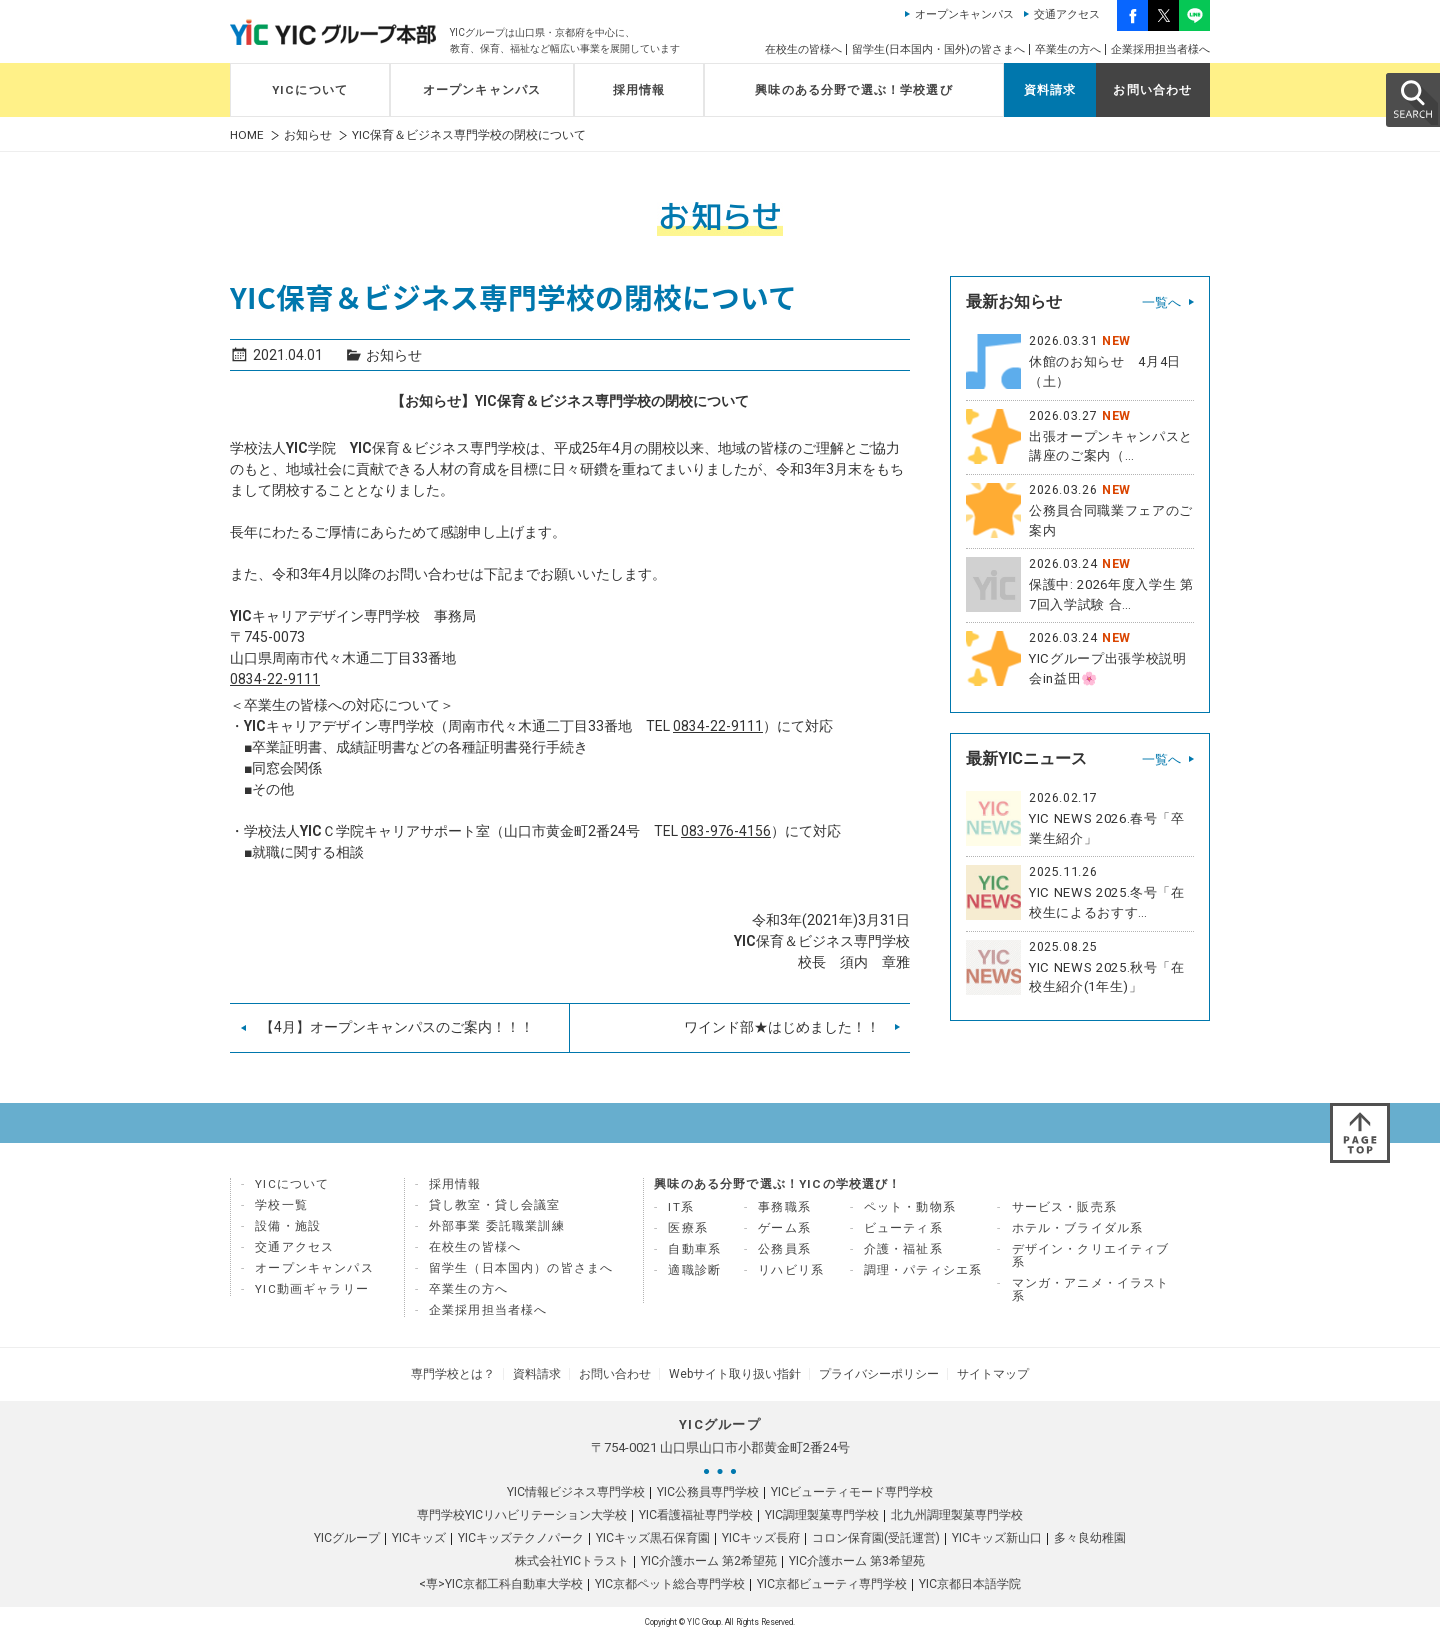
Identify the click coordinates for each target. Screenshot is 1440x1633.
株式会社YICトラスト (572, 1557)
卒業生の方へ (1068, 49)
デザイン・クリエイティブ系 (1091, 1255)
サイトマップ (978, 1372)
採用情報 (639, 90)
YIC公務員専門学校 (708, 1488)
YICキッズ (419, 1534)
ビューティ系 (903, 1228)
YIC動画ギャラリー (312, 1289)
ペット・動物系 (910, 1207)
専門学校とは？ (468, 1372)
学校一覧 (281, 1205)
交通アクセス (1067, 14)
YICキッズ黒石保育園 (653, 1534)
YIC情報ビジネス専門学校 (576, 1488)
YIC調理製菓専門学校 (822, 1511)
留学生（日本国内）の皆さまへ (521, 1268)
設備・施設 (288, 1226)
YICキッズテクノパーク (521, 1534)
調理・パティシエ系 (923, 1270)
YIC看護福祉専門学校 (696, 1511)
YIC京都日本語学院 (970, 1580)
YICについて (310, 90)
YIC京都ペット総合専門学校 (670, 1580)
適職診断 (694, 1270)
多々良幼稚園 (1090, 1534)
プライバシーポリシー (870, 1372)
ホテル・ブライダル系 (1078, 1228)
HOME (247, 135)
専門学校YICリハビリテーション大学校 (522, 1511)
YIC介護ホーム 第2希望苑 (709, 1557)
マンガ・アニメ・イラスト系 (1091, 1289)
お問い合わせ (1152, 90)
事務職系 (784, 1207)
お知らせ (308, 135)
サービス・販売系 (1064, 1207)
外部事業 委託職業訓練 (497, 1226)
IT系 (681, 1207)
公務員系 (784, 1249)
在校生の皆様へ (803, 49)
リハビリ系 (791, 1270)
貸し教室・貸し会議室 (495, 1205)
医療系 (688, 1228)
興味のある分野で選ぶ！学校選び (854, 90)
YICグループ (347, 1534)
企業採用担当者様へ (1160, 49)
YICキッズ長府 (761, 1534)
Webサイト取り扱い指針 (732, 1372)
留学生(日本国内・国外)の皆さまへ (938, 49)
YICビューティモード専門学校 (852, 1488)
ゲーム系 (784, 1228)
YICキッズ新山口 (997, 1534)
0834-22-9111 (275, 679)
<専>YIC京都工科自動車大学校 (501, 1580)
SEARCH (1412, 99)
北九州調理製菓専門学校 (957, 1511)
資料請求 (1050, 90)
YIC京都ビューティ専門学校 (832, 1580)
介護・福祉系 (903, 1249)
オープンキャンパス (964, 14)
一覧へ (1161, 302)
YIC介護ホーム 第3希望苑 (857, 1557)
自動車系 (694, 1249)
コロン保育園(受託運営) (876, 1534)
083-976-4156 (726, 831)
